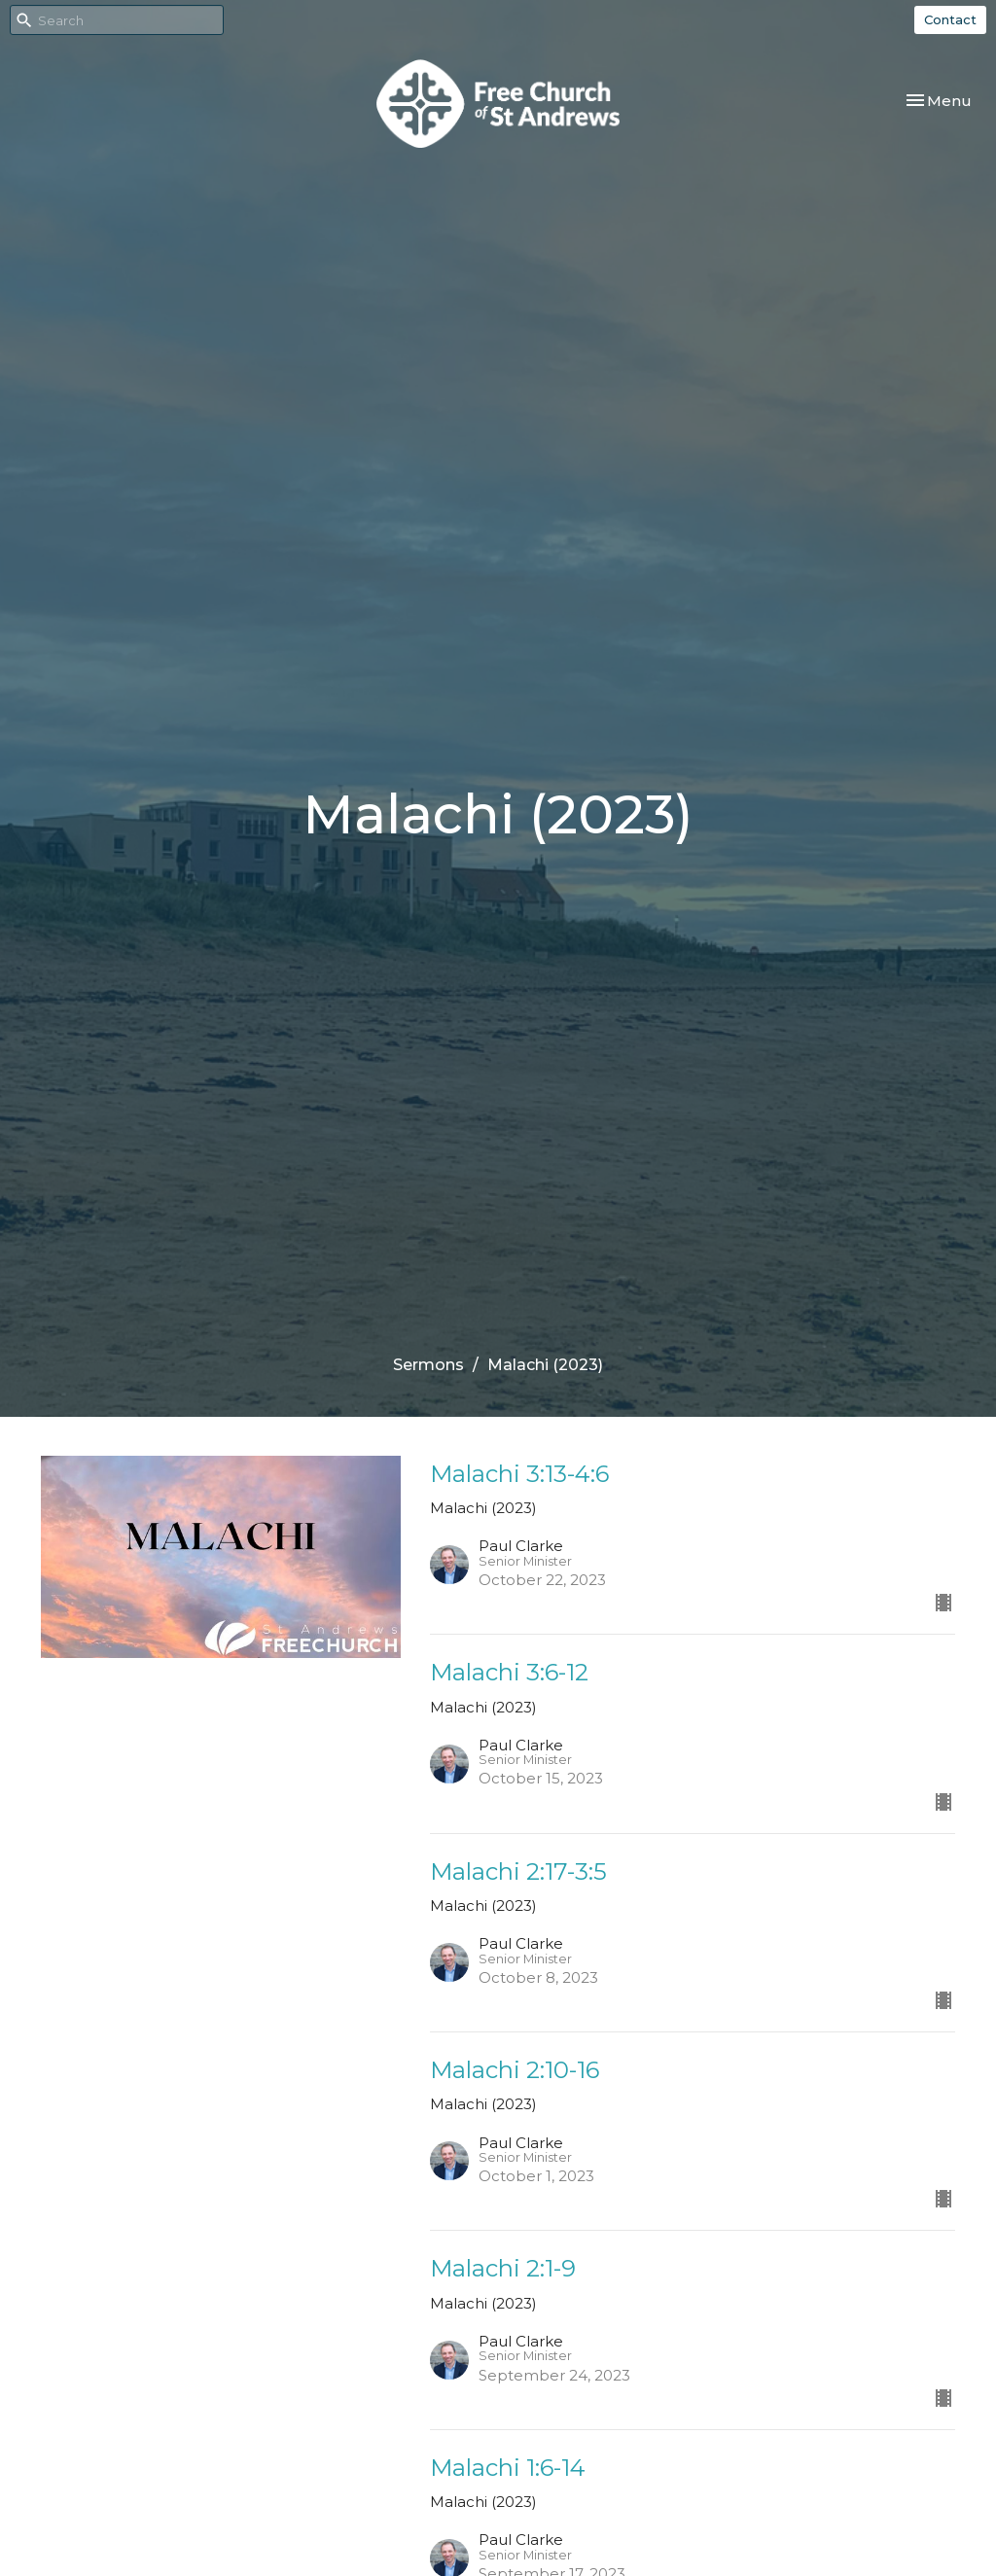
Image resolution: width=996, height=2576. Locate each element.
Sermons (428, 1365)
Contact (950, 19)
